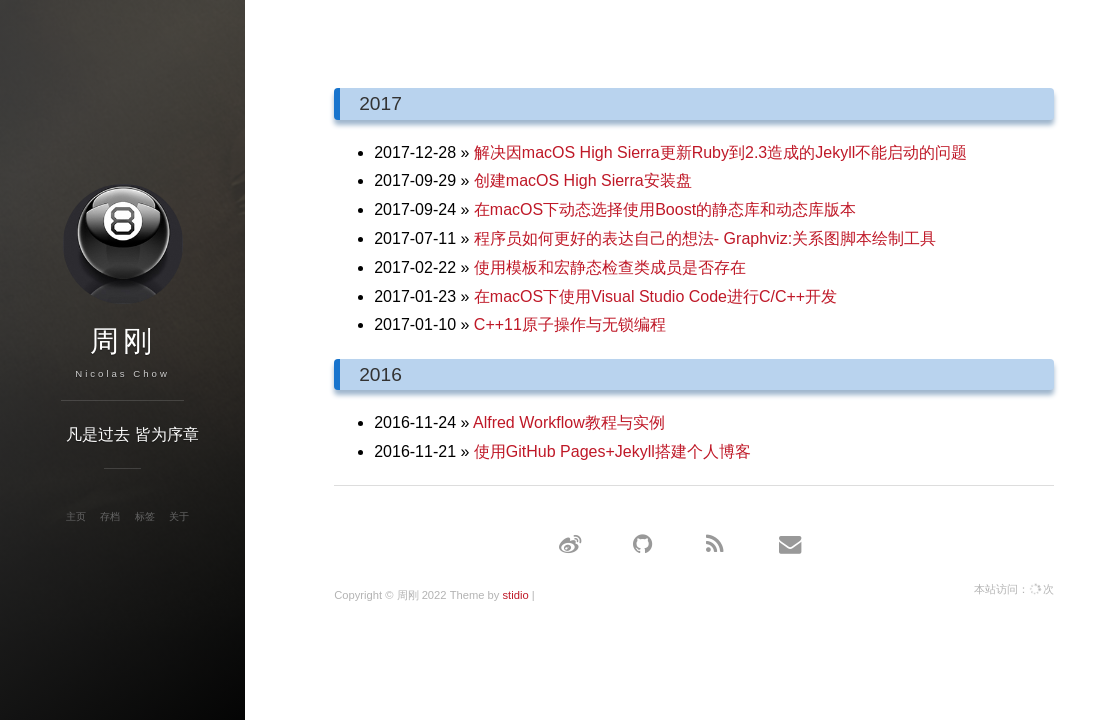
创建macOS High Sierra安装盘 (583, 180)
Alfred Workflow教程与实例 (569, 422)
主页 (76, 516)
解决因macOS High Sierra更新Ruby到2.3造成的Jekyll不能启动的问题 (720, 152)
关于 (179, 516)
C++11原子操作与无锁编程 (570, 324)
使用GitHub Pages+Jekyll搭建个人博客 (612, 451)
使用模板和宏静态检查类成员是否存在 (610, 267)
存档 (110, 516)
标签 (145, 516)
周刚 (123, 341)
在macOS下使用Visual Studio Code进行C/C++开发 (655, 296)
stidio (515, 595)
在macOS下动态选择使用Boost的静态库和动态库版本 (665, 209)
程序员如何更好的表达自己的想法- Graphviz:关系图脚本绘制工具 (705, 238)
